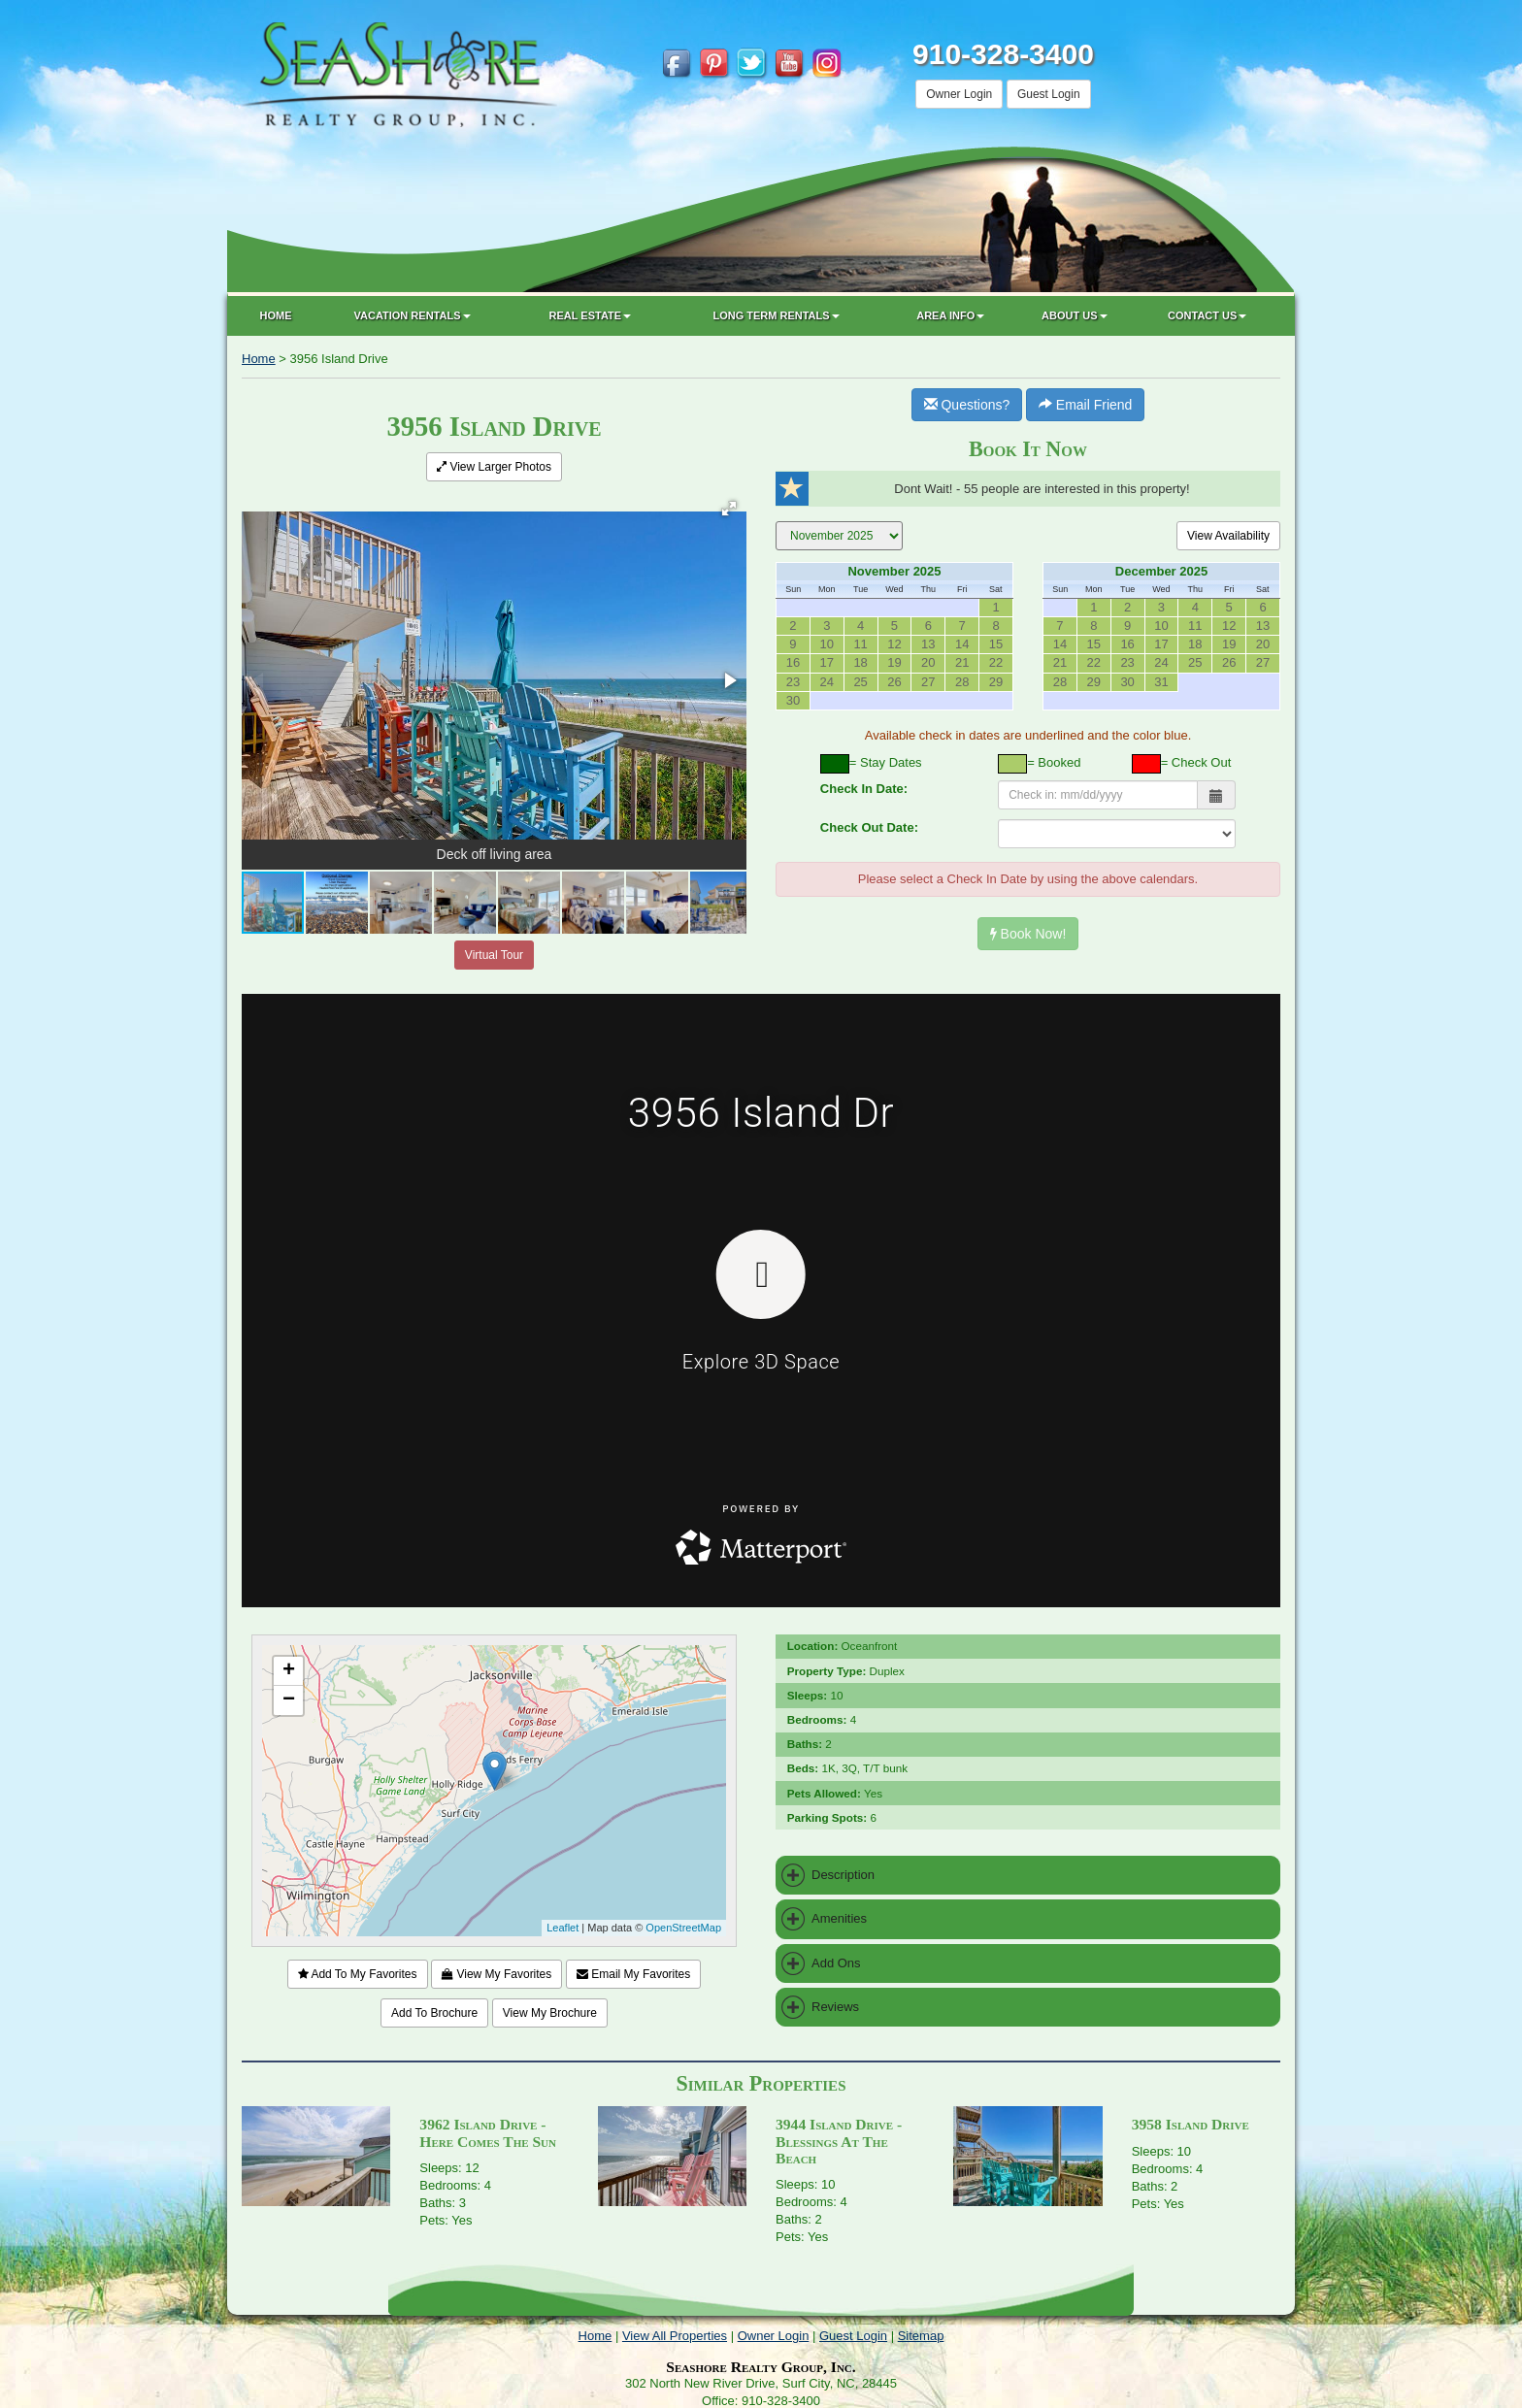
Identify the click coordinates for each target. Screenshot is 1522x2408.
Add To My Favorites (357, 1974)
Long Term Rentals (775, 315)
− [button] (288, 1700)
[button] (728, 508)
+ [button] (288, 1671)
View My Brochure (550, 2013)
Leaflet (562, 1927)
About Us (1074, 315)
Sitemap (921, 2335)
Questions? (967, 404)
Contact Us (1207, 315)
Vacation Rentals (412, 315)
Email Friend (1085, 404)
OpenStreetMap (683, 1927)
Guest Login (1048, 94)
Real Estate (590, 315)
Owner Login (959, 94)
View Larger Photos (494, 467)
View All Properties (674, 2335)
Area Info (950, 315)
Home (276, 315)
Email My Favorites (633, 1974)
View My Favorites (496, 1974)
